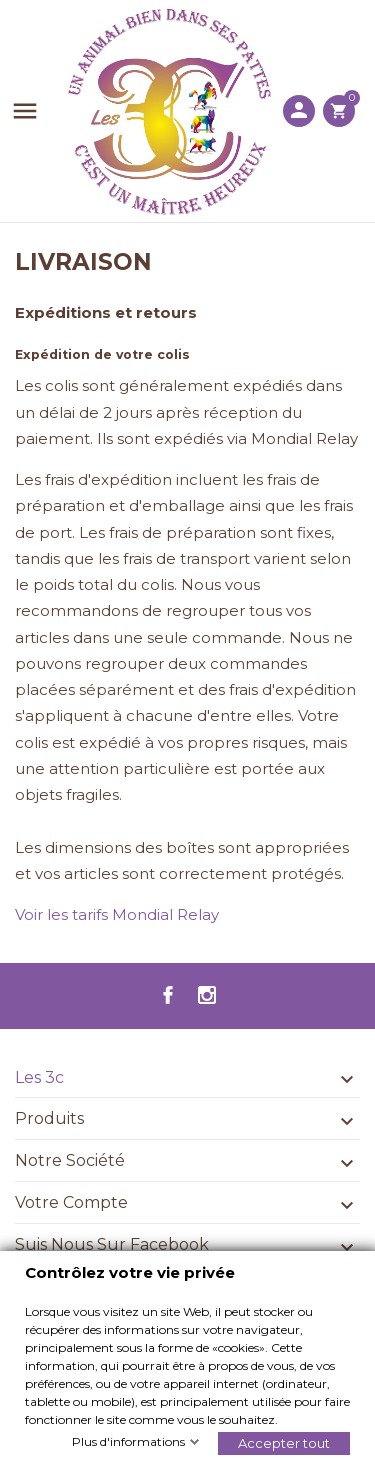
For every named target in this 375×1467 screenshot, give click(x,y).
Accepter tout (284, 1442)
